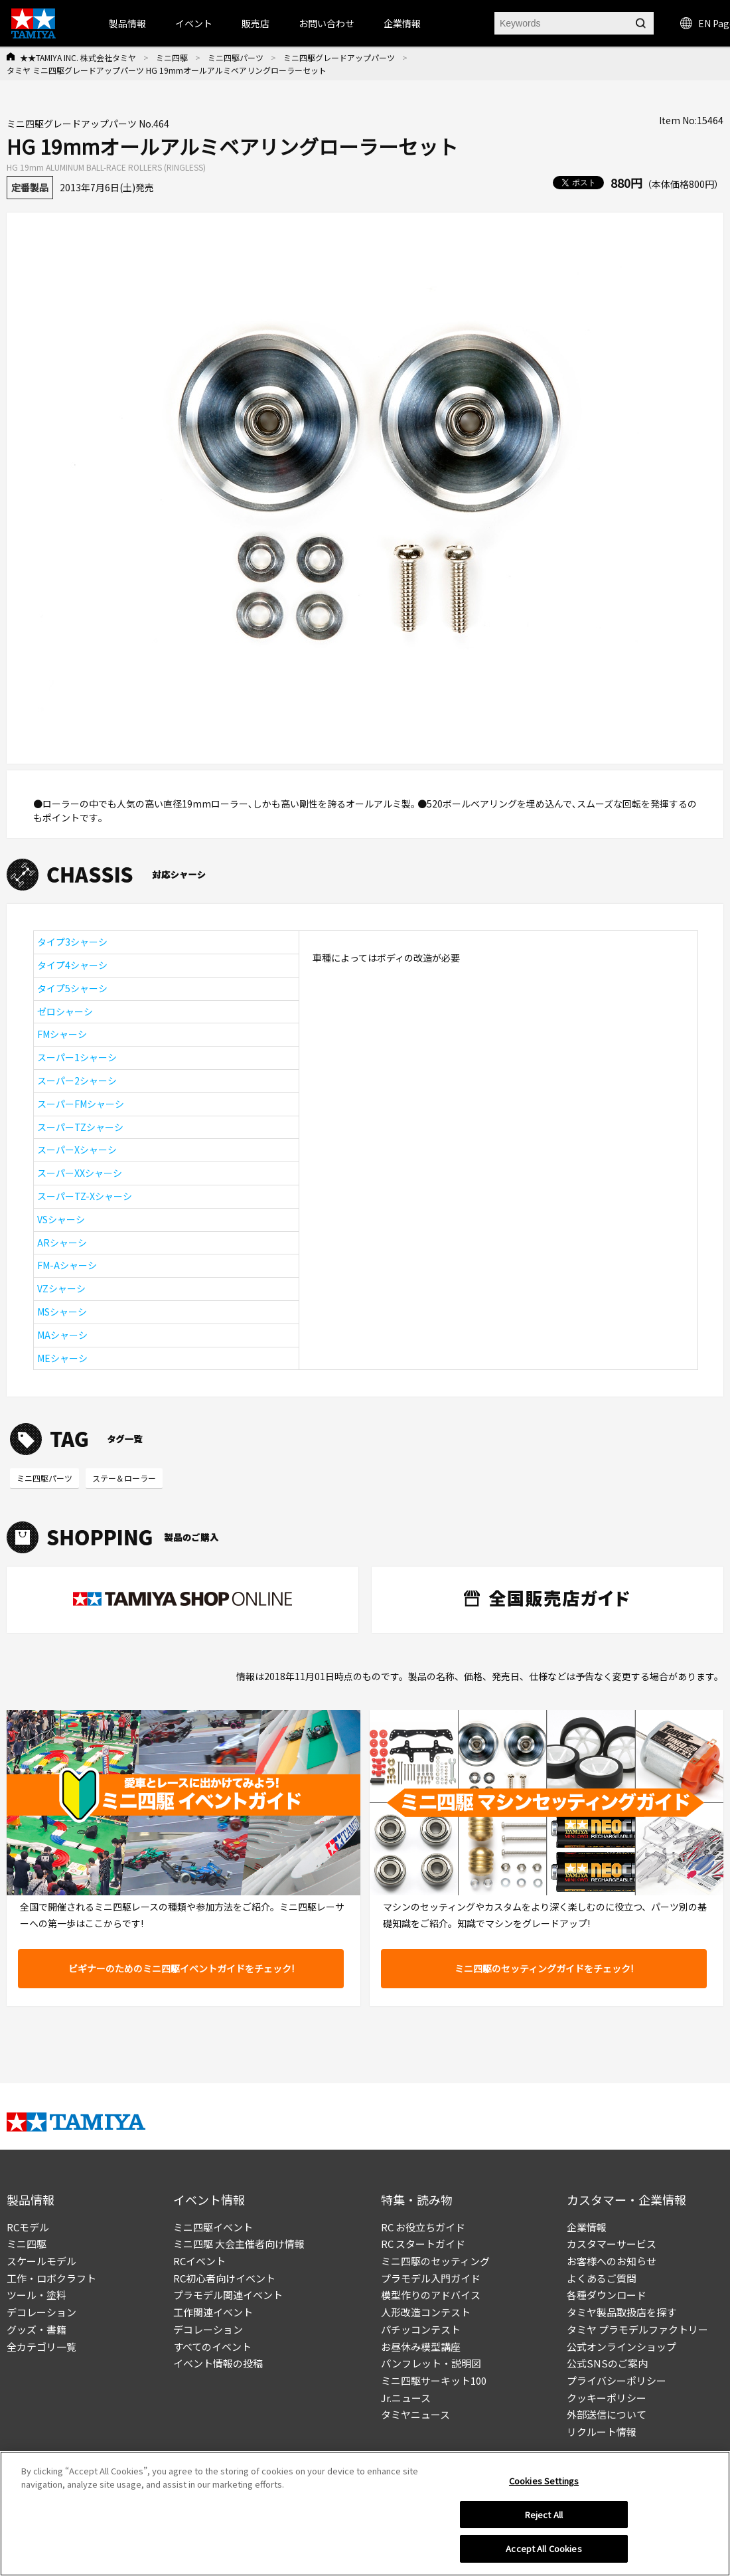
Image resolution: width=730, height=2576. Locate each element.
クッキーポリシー (606, 2398)
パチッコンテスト (421, 2329)
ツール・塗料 (36, 2295)
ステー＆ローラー (124, 1478)
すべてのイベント (212, 2347)
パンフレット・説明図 (431, 2363)
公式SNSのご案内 (607, 2363)
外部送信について (606, 2414)
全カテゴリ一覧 (41, 2347)
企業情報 (587, 2227)
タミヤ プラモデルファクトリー (637, 2329)
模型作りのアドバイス (430, 2295)
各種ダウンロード (606, 2295)
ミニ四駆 (172, 57)
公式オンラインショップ (621, 2347)
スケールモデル (41, 2261)
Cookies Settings (544, 2482)
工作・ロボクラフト (51, 2278)
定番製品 (29, 187)
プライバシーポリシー (616, 2380)
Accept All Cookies (543, 2550)
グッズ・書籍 (36, 2329)
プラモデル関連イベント (228, 2295)
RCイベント (199, 2261)
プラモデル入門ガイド (430, 2278)
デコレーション (41, 2312)
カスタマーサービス (611, 2244)
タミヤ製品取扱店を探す (621, 2312)
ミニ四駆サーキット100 (433, 2380)
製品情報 (127, 23)
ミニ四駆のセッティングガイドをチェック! (544, 1968)
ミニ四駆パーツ (235, 57)
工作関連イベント (213, 2312)
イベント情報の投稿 (218, 2363)
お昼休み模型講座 (421, 2347)
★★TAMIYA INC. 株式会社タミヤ (78, 57)
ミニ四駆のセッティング (435, 2261)
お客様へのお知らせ (611, 2261)
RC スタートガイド (423, 2244)
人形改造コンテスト (426, 2312)
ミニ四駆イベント (213, 2227)
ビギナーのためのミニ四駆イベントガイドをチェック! (181, 1968)
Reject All (544, 2516)
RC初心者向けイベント (224, 2278)
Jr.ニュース (406, 2398)
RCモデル (28, 2227)
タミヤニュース (415, 2414)
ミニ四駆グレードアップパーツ (339, 57)
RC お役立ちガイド (423, 2227)
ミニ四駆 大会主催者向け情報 (239, 2244)
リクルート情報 (601, 2432)
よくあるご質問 (601, 2278)
